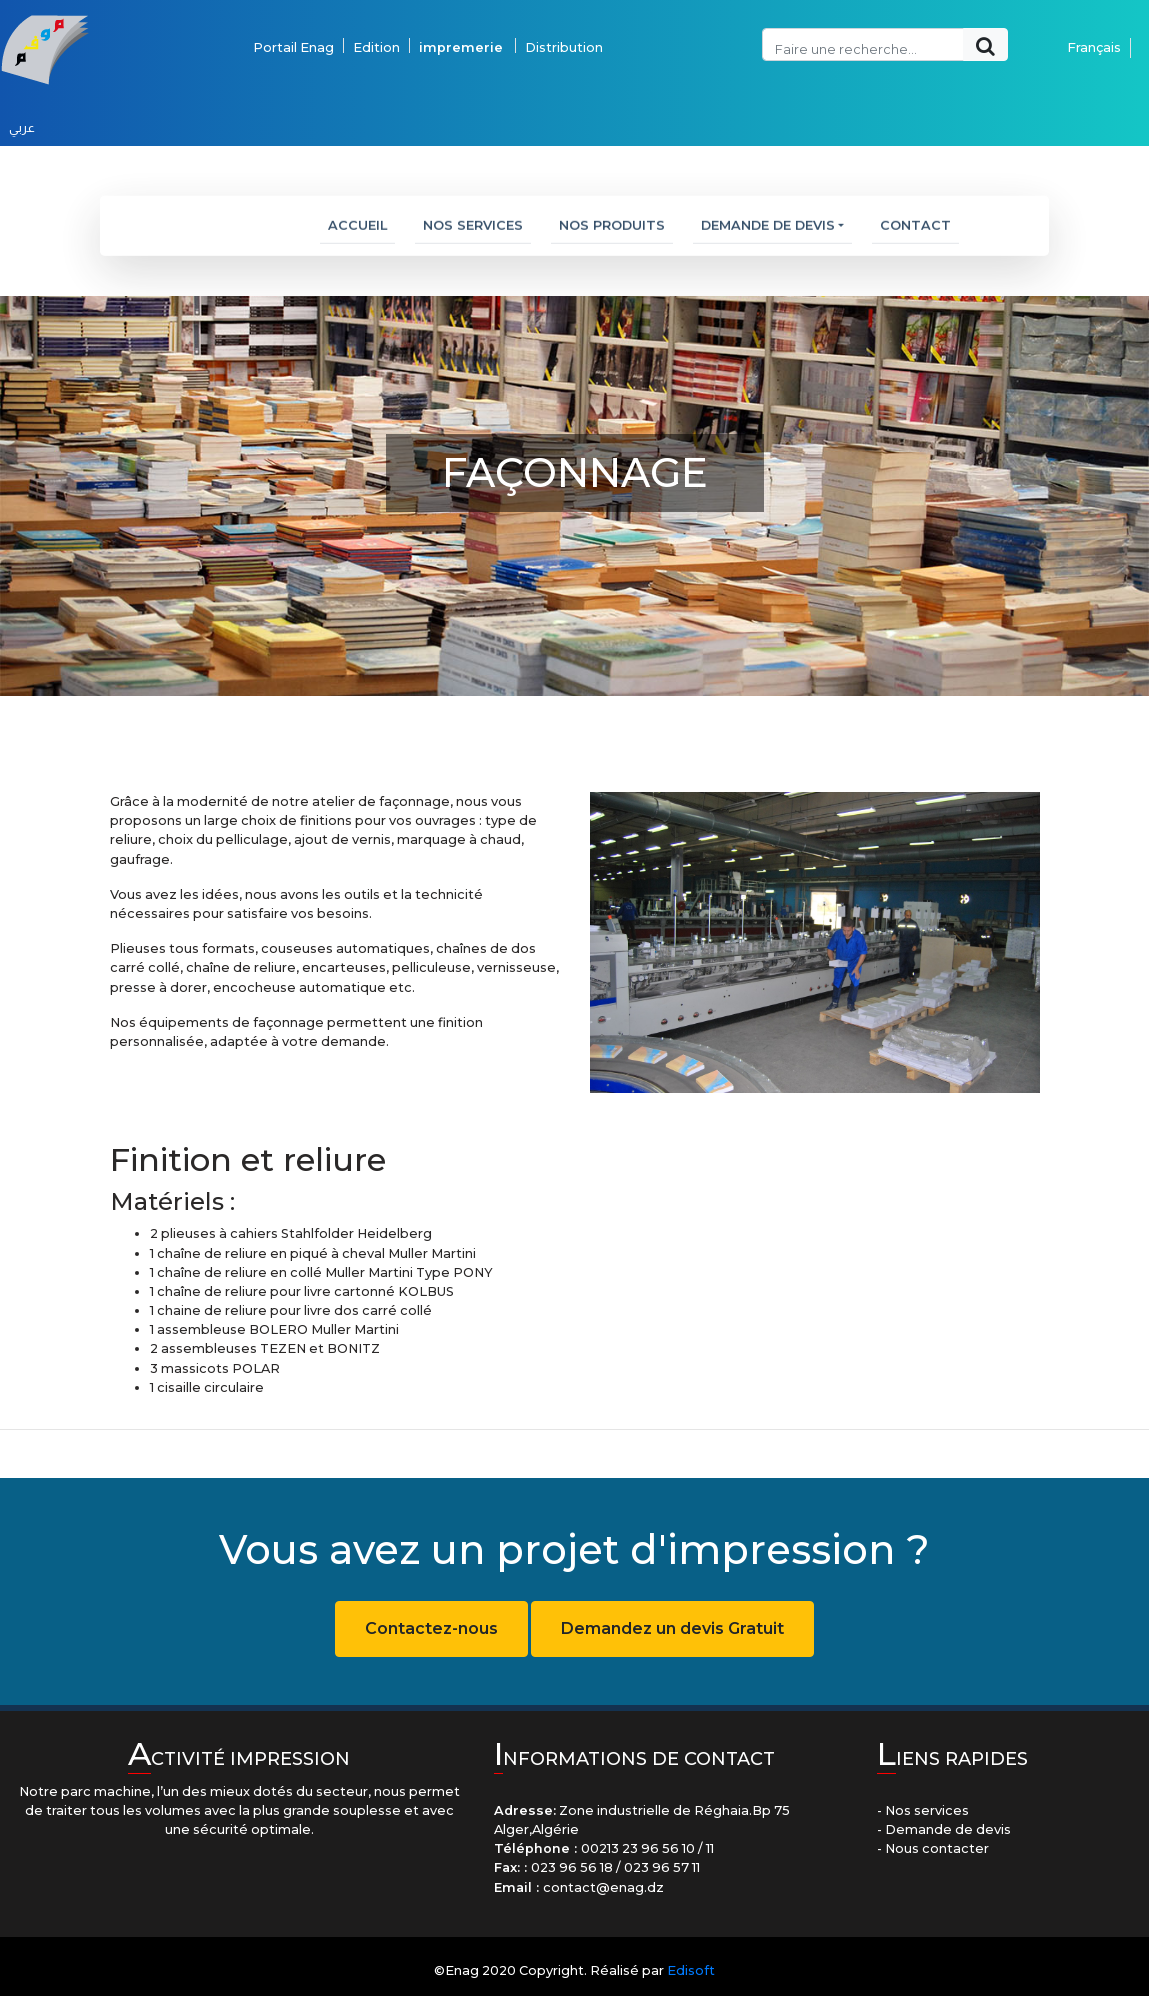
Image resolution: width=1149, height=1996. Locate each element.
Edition (376, 26)
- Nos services (923, 1810)
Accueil (361, 230)
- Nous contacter (933, 1848)
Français (1094, 26)
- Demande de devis (944, 1829)
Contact (915, 231)
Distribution (565, 26)
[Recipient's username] (863, 23)
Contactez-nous (431, 1628)
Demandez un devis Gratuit (672, 1628)
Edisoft (691, 1970)
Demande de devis (768, 231)
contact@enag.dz (603, 1887)
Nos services (473, 231)
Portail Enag (293, 26)
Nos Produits (612, 231)
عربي (22, 106)
